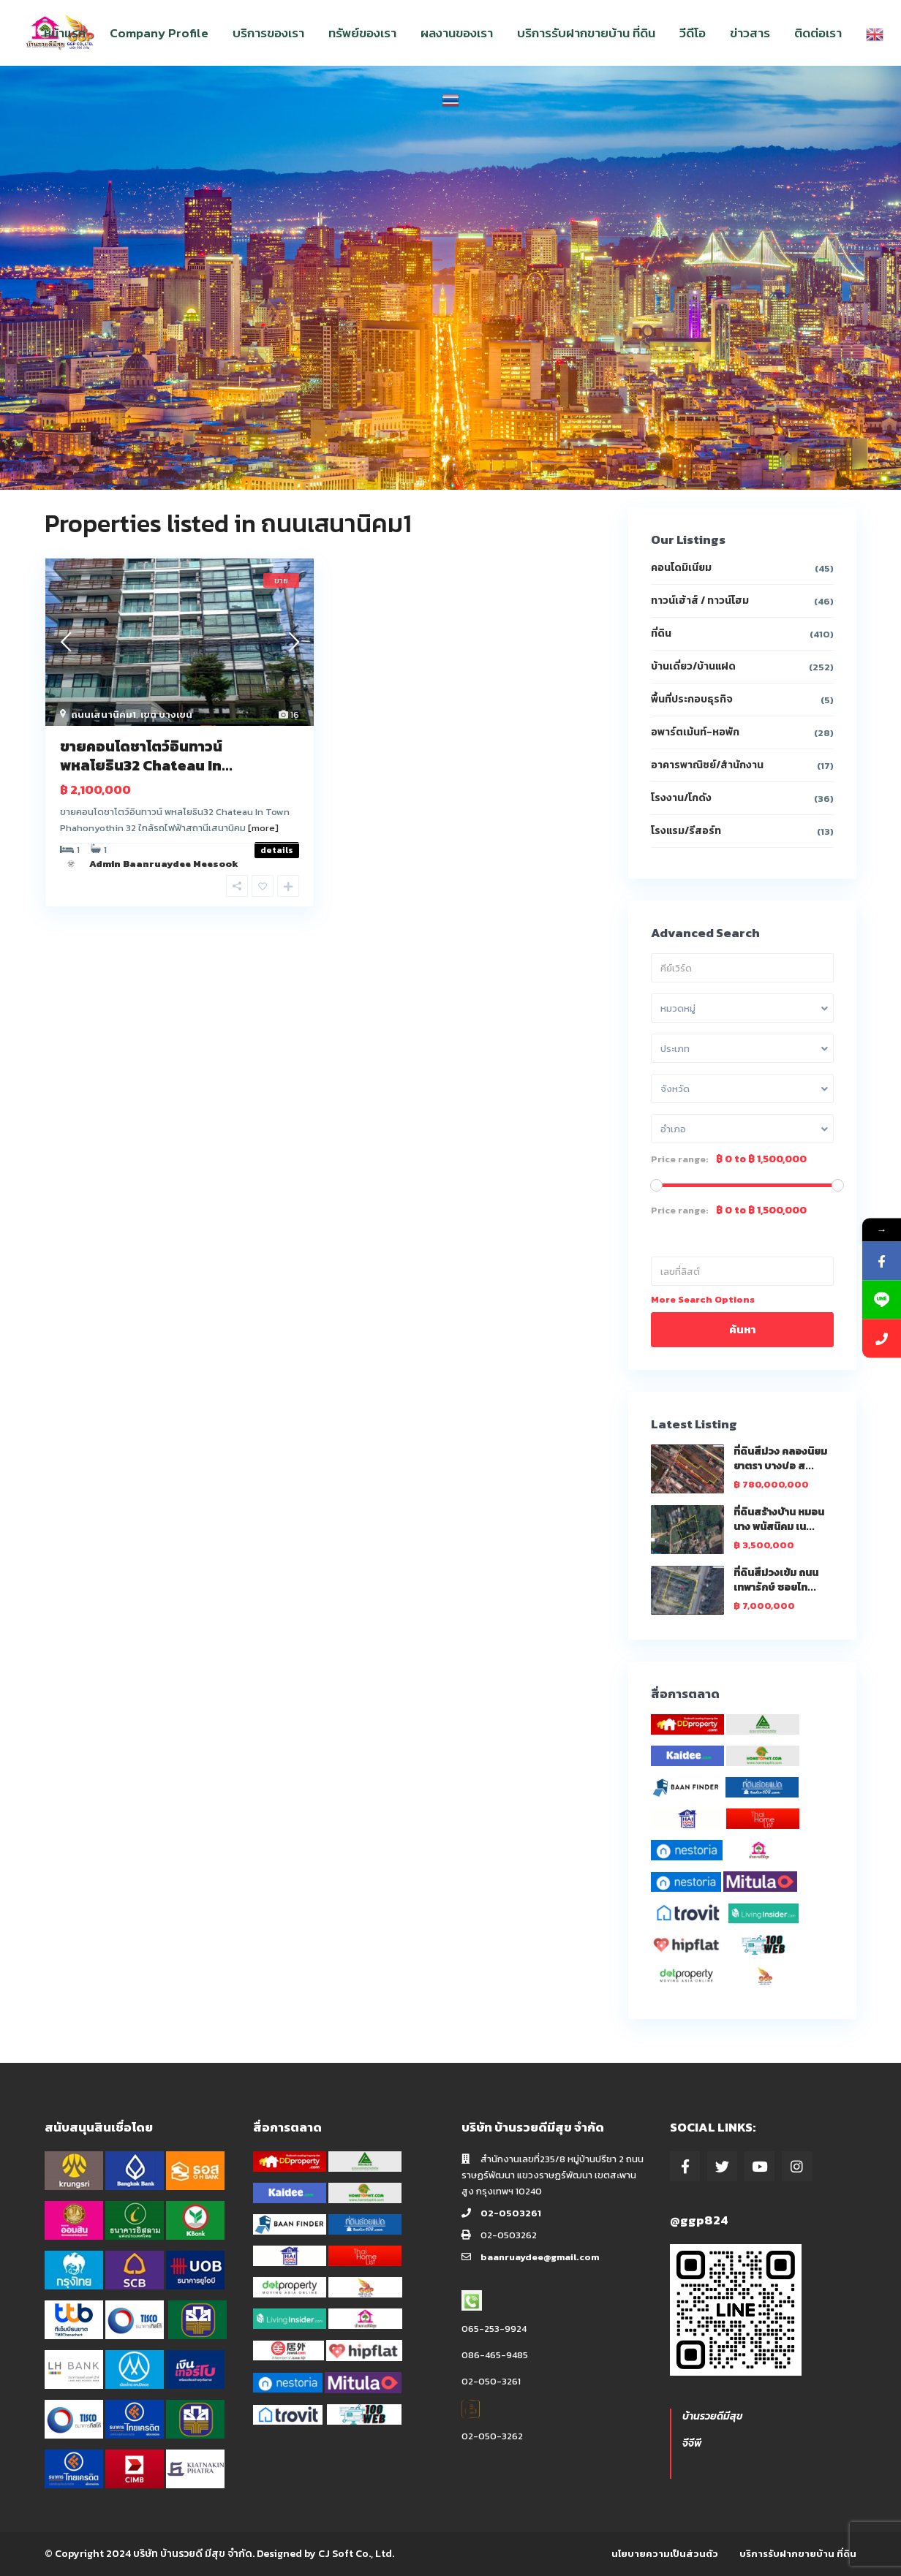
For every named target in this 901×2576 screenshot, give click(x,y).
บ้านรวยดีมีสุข (712, 2416)
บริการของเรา (268, 32)
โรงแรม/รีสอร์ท (686, 830)
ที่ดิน (661, 633)
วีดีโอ (692, 32)
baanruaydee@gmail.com (539, 2257)
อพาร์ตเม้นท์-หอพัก (695, 732)
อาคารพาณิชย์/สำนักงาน (707, 765)
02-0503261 (510, 2213)
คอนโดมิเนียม (681, 567)
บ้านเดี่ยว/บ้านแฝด (693, 666)
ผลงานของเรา (457, 32)
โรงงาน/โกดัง (681, 798)
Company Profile (159, 32)
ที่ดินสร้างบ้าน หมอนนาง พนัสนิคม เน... (779, 1519)
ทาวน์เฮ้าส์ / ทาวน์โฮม (700, 600)
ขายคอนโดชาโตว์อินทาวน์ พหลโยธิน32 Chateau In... (146, 755)
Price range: (680, 1159)
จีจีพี (691, 2443)
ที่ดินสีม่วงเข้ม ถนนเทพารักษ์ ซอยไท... (776, 1580)
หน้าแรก (65, 32)
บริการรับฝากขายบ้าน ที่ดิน (586, 32)
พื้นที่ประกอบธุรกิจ (692, 699)
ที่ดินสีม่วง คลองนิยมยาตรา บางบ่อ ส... (780, 1459)
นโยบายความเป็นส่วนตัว (664, 2554)
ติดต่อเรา (818, 32)
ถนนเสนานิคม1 (103, 714)
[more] (263, 828)
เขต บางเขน (166, 714)
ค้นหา (742, 1329)
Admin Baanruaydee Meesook (163, 864)
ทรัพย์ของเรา (362, 32)
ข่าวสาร (750, 32)
